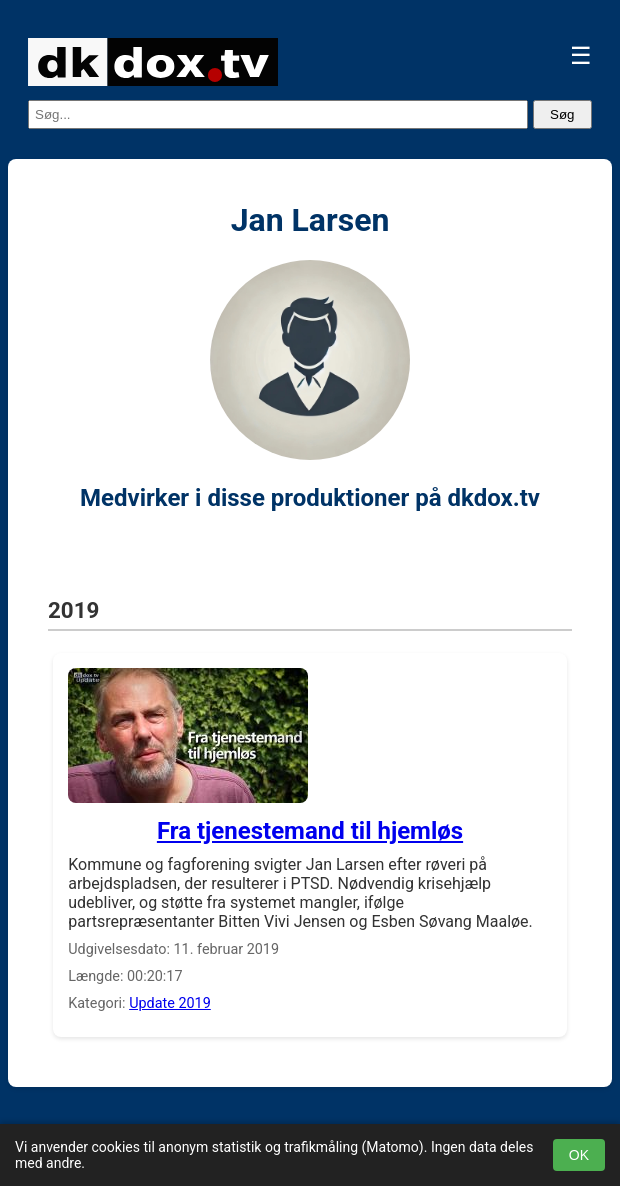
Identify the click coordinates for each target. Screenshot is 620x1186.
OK (579, 1155)
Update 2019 (170, 1003)
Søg (562, 114)
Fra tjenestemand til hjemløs (310, 831)
